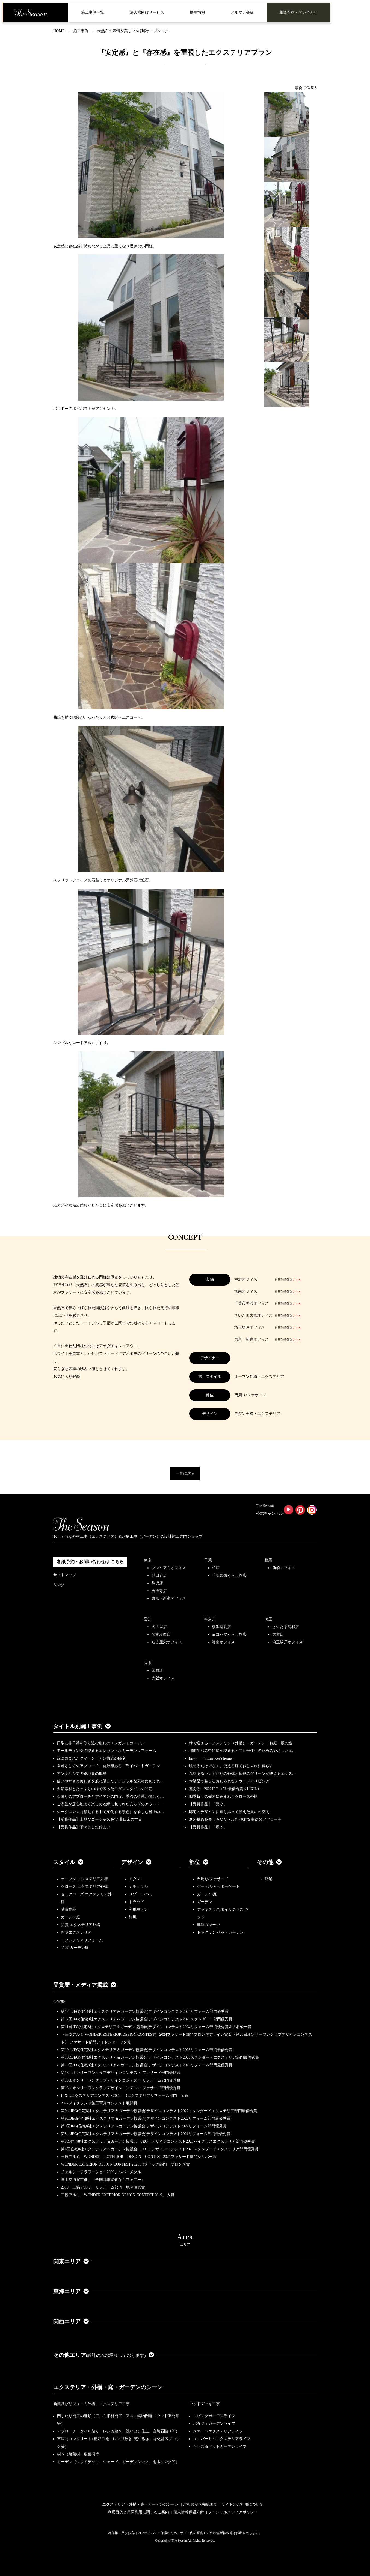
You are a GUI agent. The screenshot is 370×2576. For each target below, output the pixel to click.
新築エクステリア (76, 1932)
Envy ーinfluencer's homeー (212, 1758)
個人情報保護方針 (188, 2512)
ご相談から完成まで (200, 2504)
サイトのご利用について (242, 2504)
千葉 (208, 1560)
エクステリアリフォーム (82, 1940)
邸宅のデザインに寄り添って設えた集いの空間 (229, 1812)
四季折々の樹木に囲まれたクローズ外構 (223, 1796)
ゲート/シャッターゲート (218, 1887)
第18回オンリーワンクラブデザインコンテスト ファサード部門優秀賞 (120, 2088)
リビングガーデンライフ (214, 2416)
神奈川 (210, 1619)
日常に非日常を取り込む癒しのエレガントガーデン (101, 1743)
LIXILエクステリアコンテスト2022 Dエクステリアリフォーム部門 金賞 (124, 2096)
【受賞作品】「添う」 (208, 1827)
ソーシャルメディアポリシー (233, 2512)
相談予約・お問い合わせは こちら (90, 1561)
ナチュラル (138, 1887)
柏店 (216, 1568)
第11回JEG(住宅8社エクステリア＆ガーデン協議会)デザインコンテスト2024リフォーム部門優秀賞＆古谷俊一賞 (156, 2027)
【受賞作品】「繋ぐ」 (208, 1804)
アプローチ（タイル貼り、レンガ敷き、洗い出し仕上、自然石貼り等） (118, 2431)
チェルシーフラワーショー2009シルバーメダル (101, 2172)
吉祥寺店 (159, 1591)
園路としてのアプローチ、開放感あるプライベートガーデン (108, 1766)
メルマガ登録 (242, 12)
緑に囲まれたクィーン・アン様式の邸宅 (91, 1758)
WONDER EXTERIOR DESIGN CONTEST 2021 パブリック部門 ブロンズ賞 (125, 2164)
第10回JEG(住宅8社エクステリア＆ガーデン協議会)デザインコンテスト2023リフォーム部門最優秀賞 (146, 2050)
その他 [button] (269, 1862)
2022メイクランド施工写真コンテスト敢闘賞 (99, 2103)
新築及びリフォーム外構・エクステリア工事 (91, 2404)
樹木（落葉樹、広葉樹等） (80, 2454)
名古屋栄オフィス (167, 1642)
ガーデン (204, 1902)
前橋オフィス (283, 1568)
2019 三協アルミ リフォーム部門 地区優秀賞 (103, 2187)
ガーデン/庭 (207, 1894)
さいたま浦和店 (285, 1627)
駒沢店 (157, 1583)
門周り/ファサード (213, 1879)
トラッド (136, 1902)
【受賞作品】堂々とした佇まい (83, 1827)
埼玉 (268, 1619)
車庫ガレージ (208, 1925)
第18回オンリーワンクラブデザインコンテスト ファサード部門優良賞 (120, 2073)
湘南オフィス (223, 1642)
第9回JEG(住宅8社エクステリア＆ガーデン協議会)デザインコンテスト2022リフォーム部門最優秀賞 (145, 2118)
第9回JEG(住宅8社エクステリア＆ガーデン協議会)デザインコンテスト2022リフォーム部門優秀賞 (144, 2126)
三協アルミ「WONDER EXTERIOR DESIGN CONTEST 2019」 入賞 (117, 2195)
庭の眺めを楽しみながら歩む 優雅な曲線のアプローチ (235, 1819)
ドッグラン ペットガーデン (220, 1932)
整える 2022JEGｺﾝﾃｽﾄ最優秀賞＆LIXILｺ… (226, 1789)
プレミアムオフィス (169, 1568)
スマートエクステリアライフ (218, 2431)
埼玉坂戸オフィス (287, 1642)
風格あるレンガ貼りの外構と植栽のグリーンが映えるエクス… (242, 1774)
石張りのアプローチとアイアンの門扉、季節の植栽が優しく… (110, 1796)
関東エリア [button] (71, 2261)
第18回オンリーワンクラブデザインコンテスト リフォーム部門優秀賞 (120, 2080)
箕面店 (157, 1670)
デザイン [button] (136, 1862)
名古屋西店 (161, 1634)
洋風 (133, 1917)
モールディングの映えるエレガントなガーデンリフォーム (106, 1751)
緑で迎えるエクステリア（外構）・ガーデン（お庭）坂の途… (242, 1743)
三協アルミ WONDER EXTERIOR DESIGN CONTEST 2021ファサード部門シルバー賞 (139, 2157)
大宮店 (278, 1634)
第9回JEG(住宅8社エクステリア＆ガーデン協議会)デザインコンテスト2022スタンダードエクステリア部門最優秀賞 (159, 2111)
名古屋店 (159, 1627)
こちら (297, 1279)
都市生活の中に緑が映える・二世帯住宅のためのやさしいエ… (242, 1751)
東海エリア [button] (71, 2291)
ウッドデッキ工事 (204, 2404)
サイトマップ (64, 1575)
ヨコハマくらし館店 (229, 1634)
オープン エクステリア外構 (84, 1879)
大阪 (148, 1663)
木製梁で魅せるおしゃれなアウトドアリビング (229, 1781)
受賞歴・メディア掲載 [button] (84, 1985)
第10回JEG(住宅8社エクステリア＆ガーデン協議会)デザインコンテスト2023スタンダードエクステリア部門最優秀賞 (160, 2057)
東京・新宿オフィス (169, 1598)
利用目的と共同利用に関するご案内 (138, 2512)
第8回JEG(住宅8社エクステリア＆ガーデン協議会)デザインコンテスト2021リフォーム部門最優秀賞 (145, 2134)
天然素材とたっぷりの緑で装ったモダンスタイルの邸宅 (104, 1789)
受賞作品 (68, 1909)
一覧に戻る (185, 1473)
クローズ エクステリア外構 (84, 1887)
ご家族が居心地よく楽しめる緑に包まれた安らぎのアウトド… (110, 1804)
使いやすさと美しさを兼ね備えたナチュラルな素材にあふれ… (110, 1781)
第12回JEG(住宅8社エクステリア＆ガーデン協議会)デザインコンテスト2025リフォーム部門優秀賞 (145, 2011)
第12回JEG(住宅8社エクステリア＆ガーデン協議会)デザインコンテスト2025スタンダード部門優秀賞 (146, 2019)
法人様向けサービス (147, 12)
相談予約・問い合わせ (298, 12)
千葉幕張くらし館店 (229, 1575)
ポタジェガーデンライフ (214, 2424)
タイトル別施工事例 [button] (82, 1726)
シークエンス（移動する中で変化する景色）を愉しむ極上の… (110, 1812)
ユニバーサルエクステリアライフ (221, 2439)
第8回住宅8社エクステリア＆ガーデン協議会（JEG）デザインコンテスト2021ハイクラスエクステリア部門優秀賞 (158, 2141)
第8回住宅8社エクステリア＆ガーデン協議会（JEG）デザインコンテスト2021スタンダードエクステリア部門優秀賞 (160, 2149)
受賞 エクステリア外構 (80, 1925)
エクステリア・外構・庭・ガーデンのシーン (107, 2387)
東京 (148, 1560)
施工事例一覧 (92, 12)
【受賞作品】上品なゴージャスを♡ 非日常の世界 (101, 1819)
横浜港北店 (221, 1627)
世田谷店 (159, 1575)
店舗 (268, 1879)
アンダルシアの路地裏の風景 (81, 1774)
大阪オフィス (163, 1678)
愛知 (148, 1619)
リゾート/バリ (141, 1894)
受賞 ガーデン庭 (75, 1948)
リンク (59, 1585)
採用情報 (197, 12)
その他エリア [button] (103, 2355)
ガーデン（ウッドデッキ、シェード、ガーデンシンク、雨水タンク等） (118, 2462)
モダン (134, 1879)
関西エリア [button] (71, 2321)
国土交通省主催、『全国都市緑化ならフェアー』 (103, 2180)
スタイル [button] (68, 1862)
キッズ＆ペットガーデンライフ (220, 2446)
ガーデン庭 (70, 1917)
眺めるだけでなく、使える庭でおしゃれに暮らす (231, 1766)
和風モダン (138, 1909)
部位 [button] (198, 1862)
